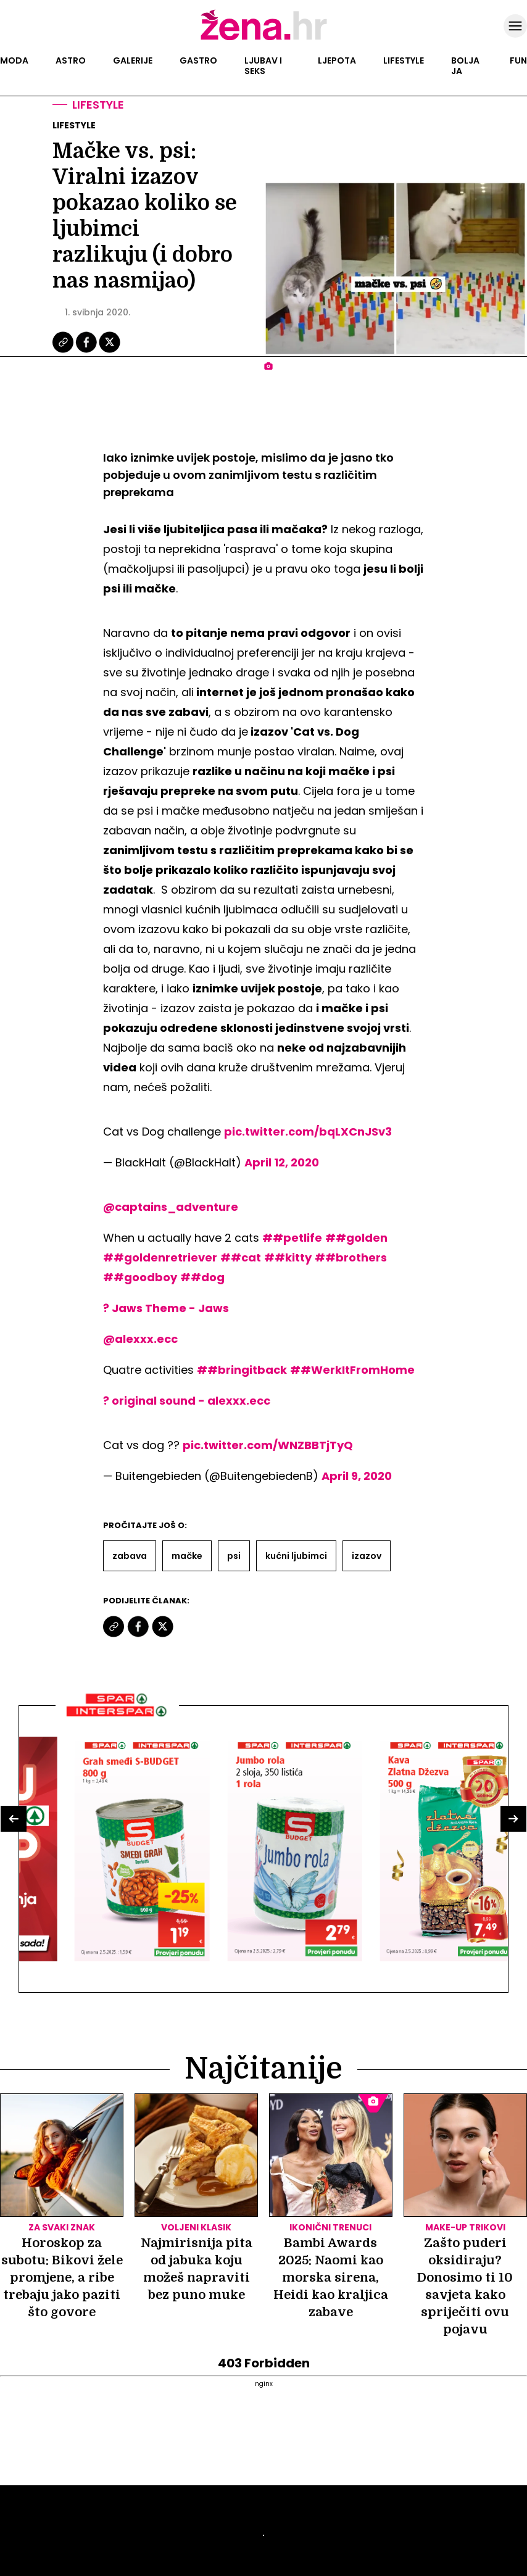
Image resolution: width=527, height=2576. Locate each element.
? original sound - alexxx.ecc (186, 1400)
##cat (240, 1257)
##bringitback (242, 1369)
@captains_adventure (170, 1207)
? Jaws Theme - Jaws (166, 1308)
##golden (356, 1237)
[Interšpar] (117, 1721)
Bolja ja (465, 65)
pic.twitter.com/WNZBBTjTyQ (268, 1445)
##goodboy (140, 1277)
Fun (518, 60)
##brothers (351, 1257)
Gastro (198, 60)
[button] (14, 1819)
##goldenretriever (160, 1257)
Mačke (187, 1556)
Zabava (129, 1556)
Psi (234, 1556)
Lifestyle (403, 60)
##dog (202, 1277)
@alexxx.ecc (140, 1339)
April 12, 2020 (281, 1162)
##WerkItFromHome (352, 1369)
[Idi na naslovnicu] (264, 39)
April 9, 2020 (357, 1476)
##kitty (288, 1257)
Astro (71, 60)
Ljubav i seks (263, 65)
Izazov (366, 1556)
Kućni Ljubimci (296, 1556)
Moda (14, 60)
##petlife (292, 1237)
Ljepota (337, 60)
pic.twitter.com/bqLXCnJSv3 (308, 1131)
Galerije (132, 60)
